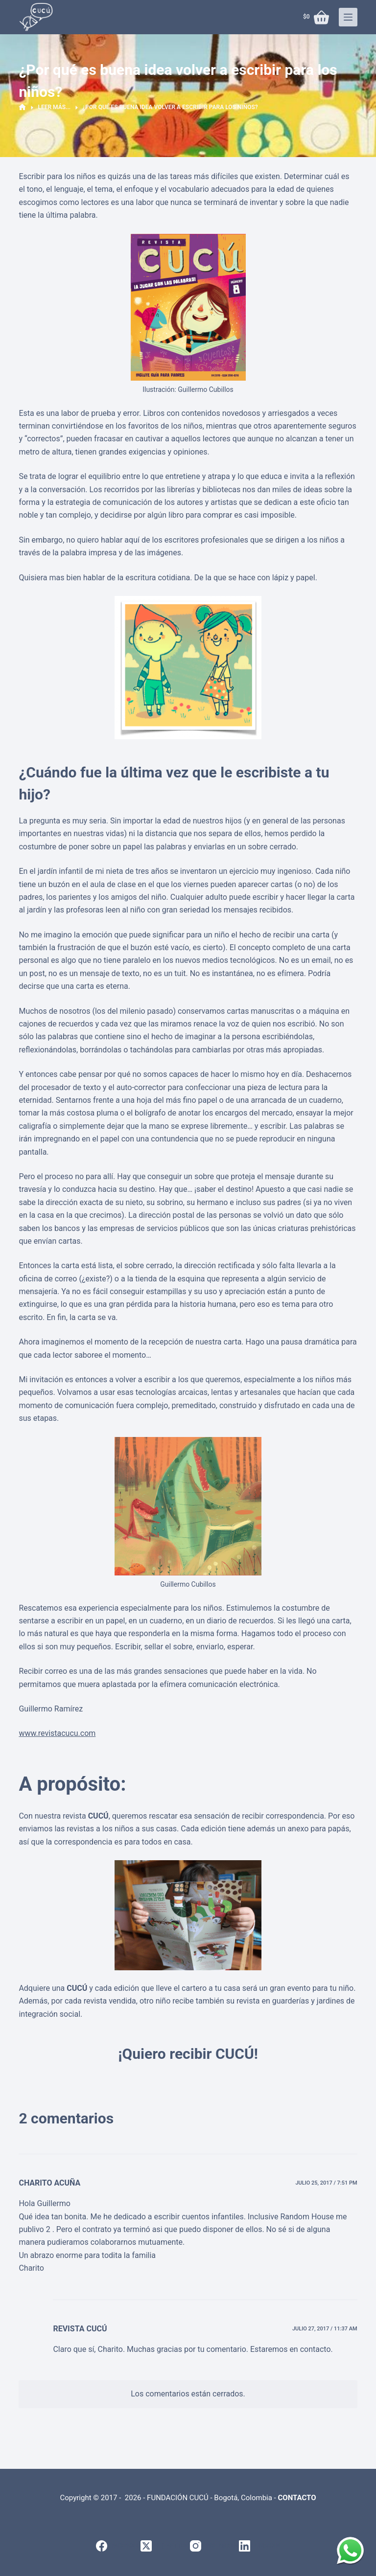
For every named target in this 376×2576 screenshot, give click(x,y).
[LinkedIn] (259, 2546)
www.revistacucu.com (57, 1733)
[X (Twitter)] (165, 2546)
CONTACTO (297, 2497)
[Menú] (348, 17)
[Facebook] (118, 2546)
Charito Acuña (49, 2183)
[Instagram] (214, 2546)
